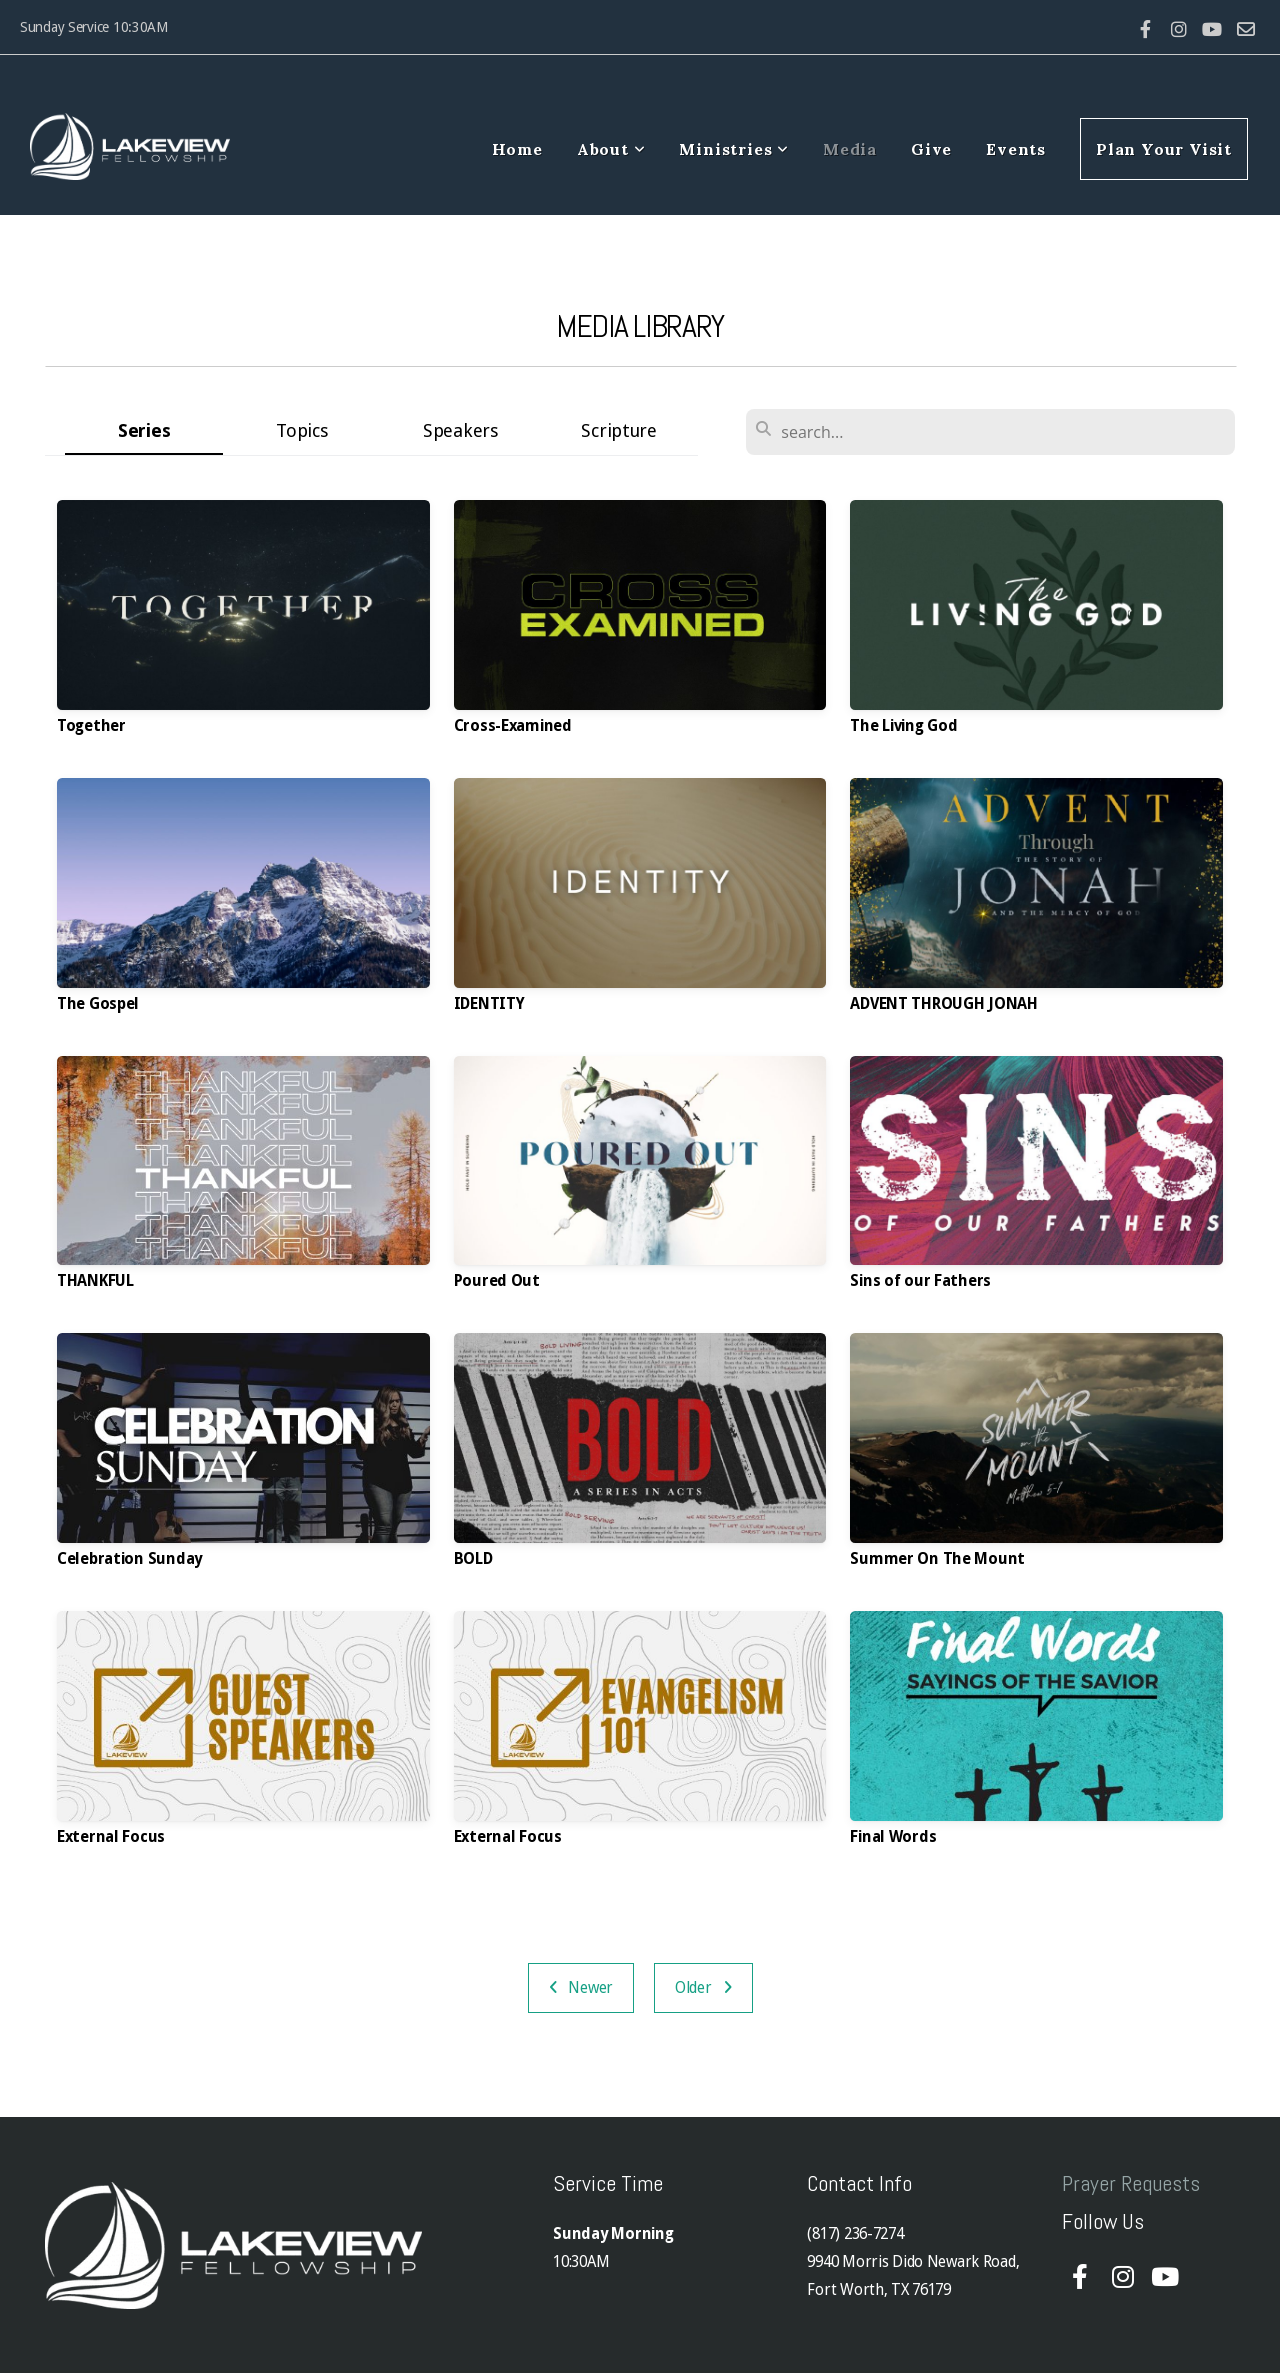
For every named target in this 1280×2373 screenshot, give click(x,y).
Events (1016, 149)
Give (931, 149)
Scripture (618, 430)
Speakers (461, 430)
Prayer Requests (1131, 2183)
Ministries (734, 149)
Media (850, 149)
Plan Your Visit (1164, 149)
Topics (302, 430)
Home (517, 149)
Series (144, 430)
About (611, 149)
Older (703, 1988)
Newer (581, 1988)
